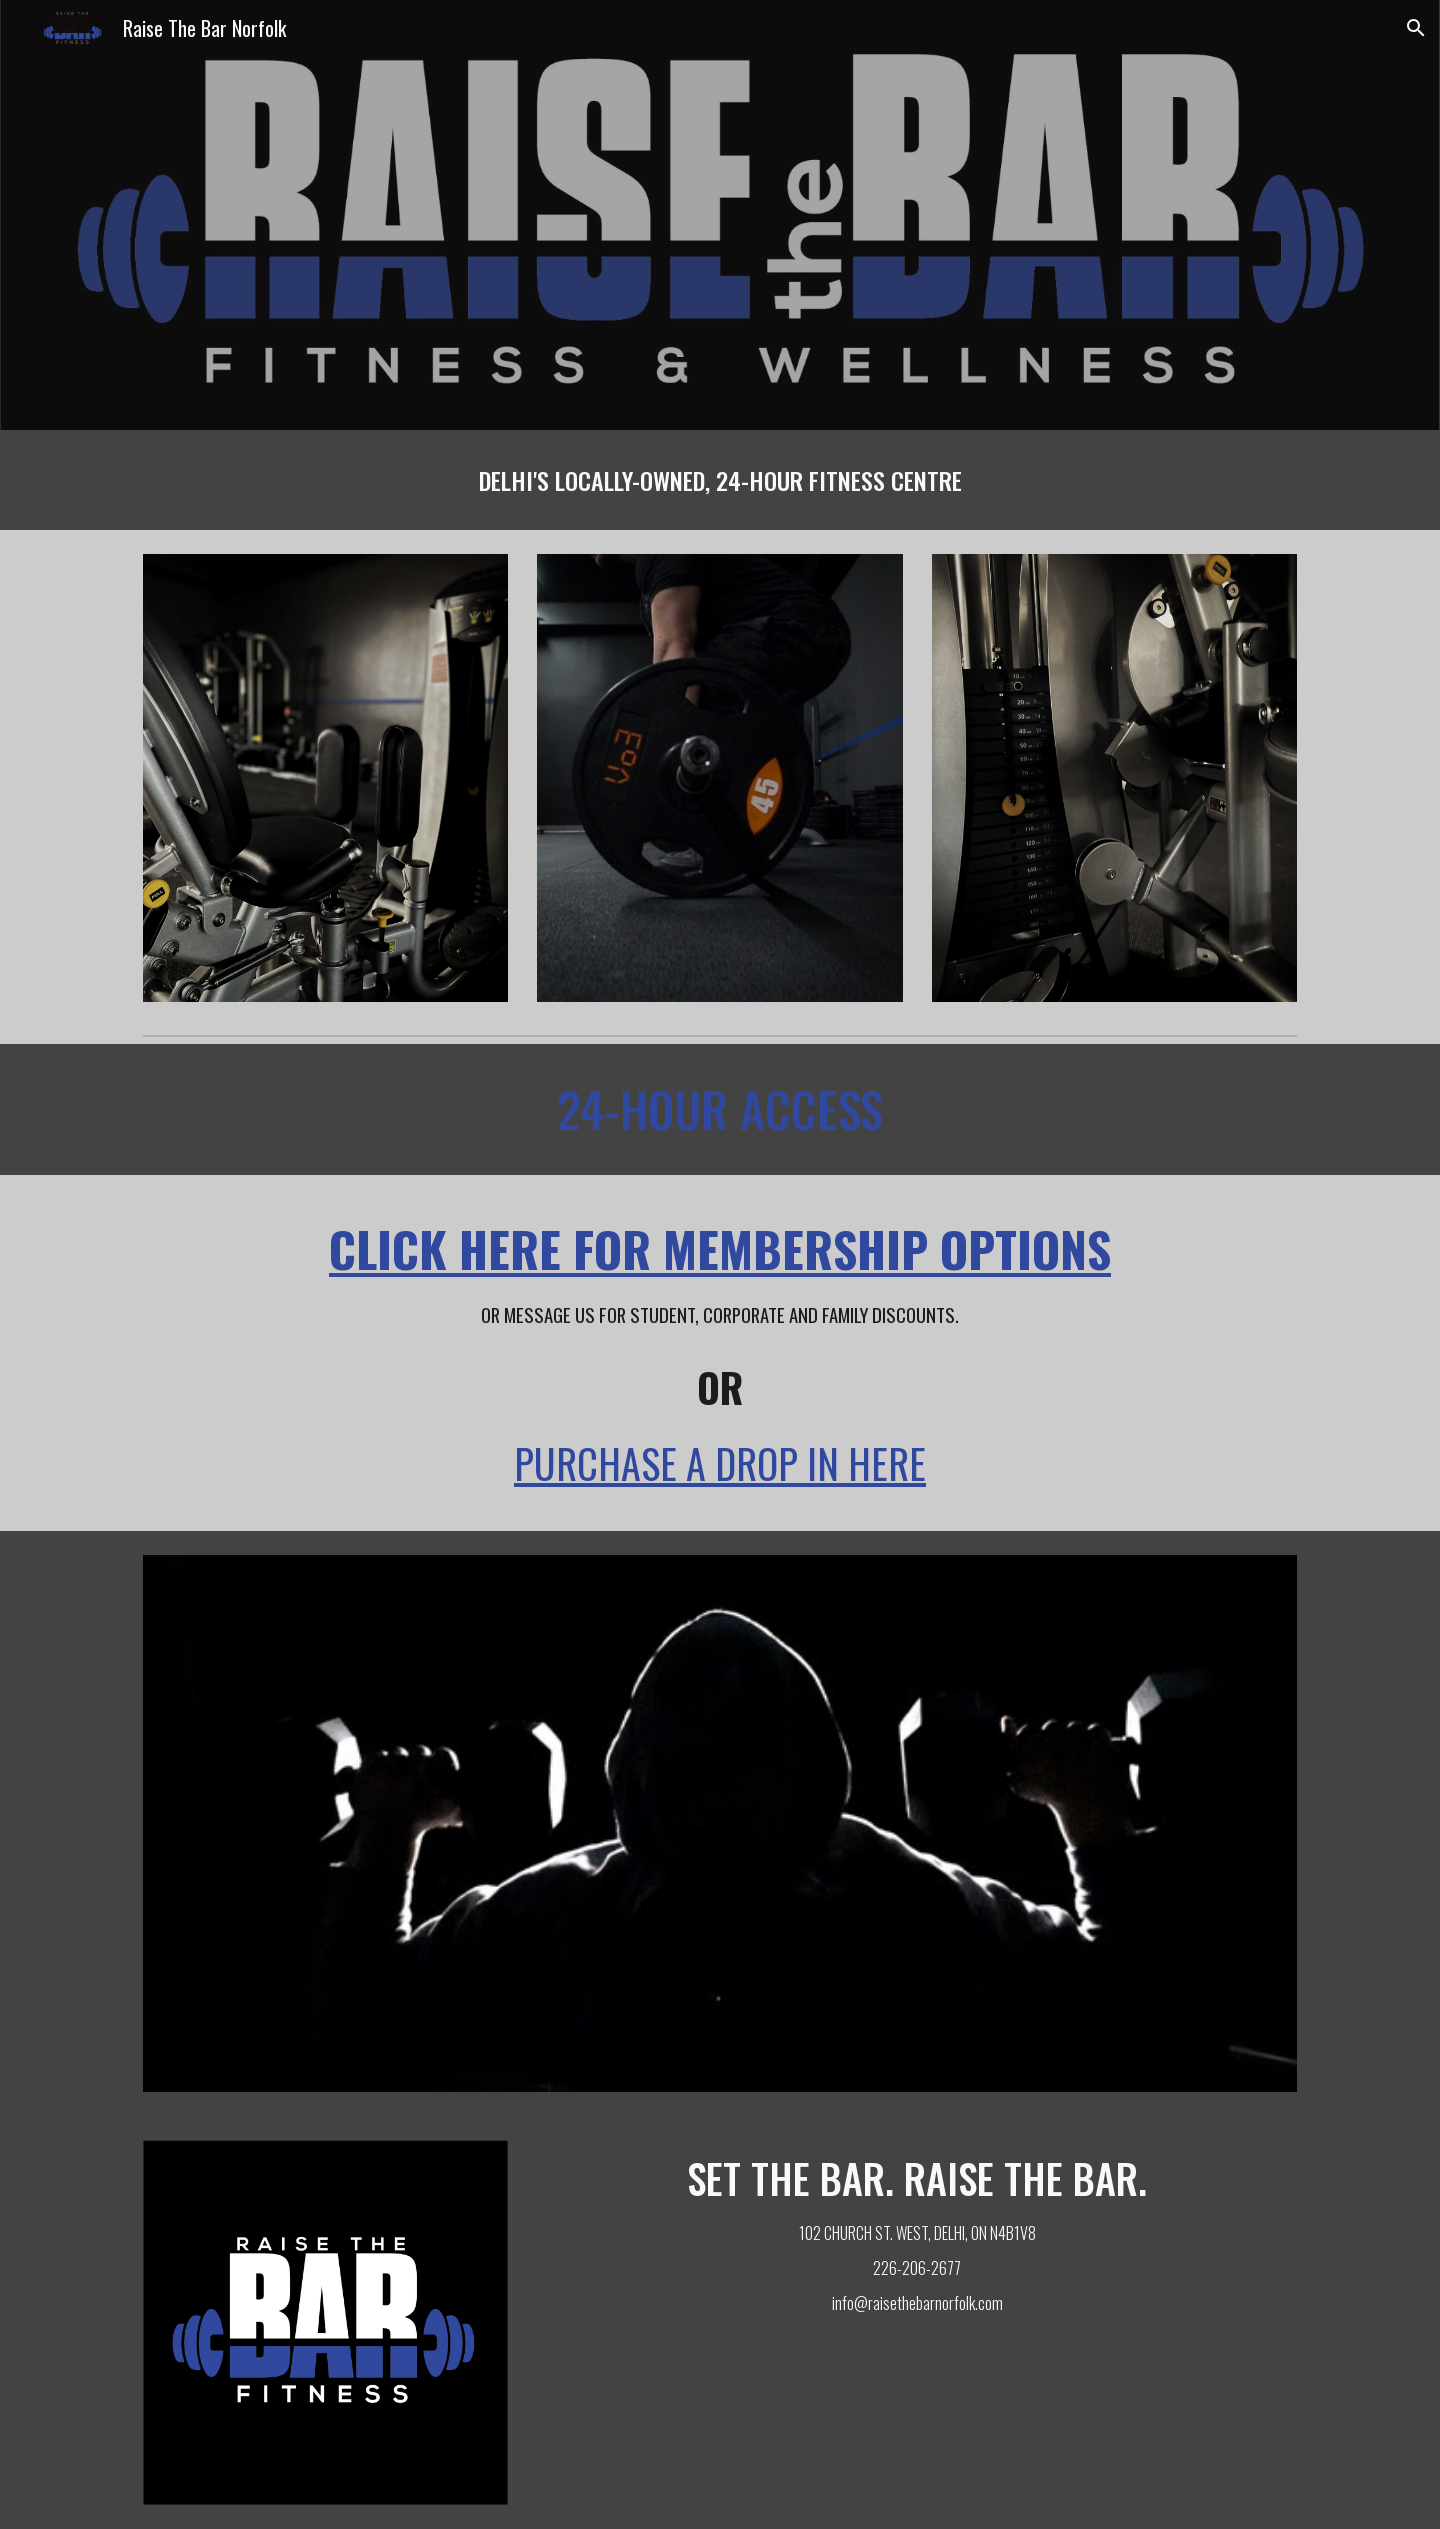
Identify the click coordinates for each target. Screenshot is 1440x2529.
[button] (1416, 28)
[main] (720, 480)
